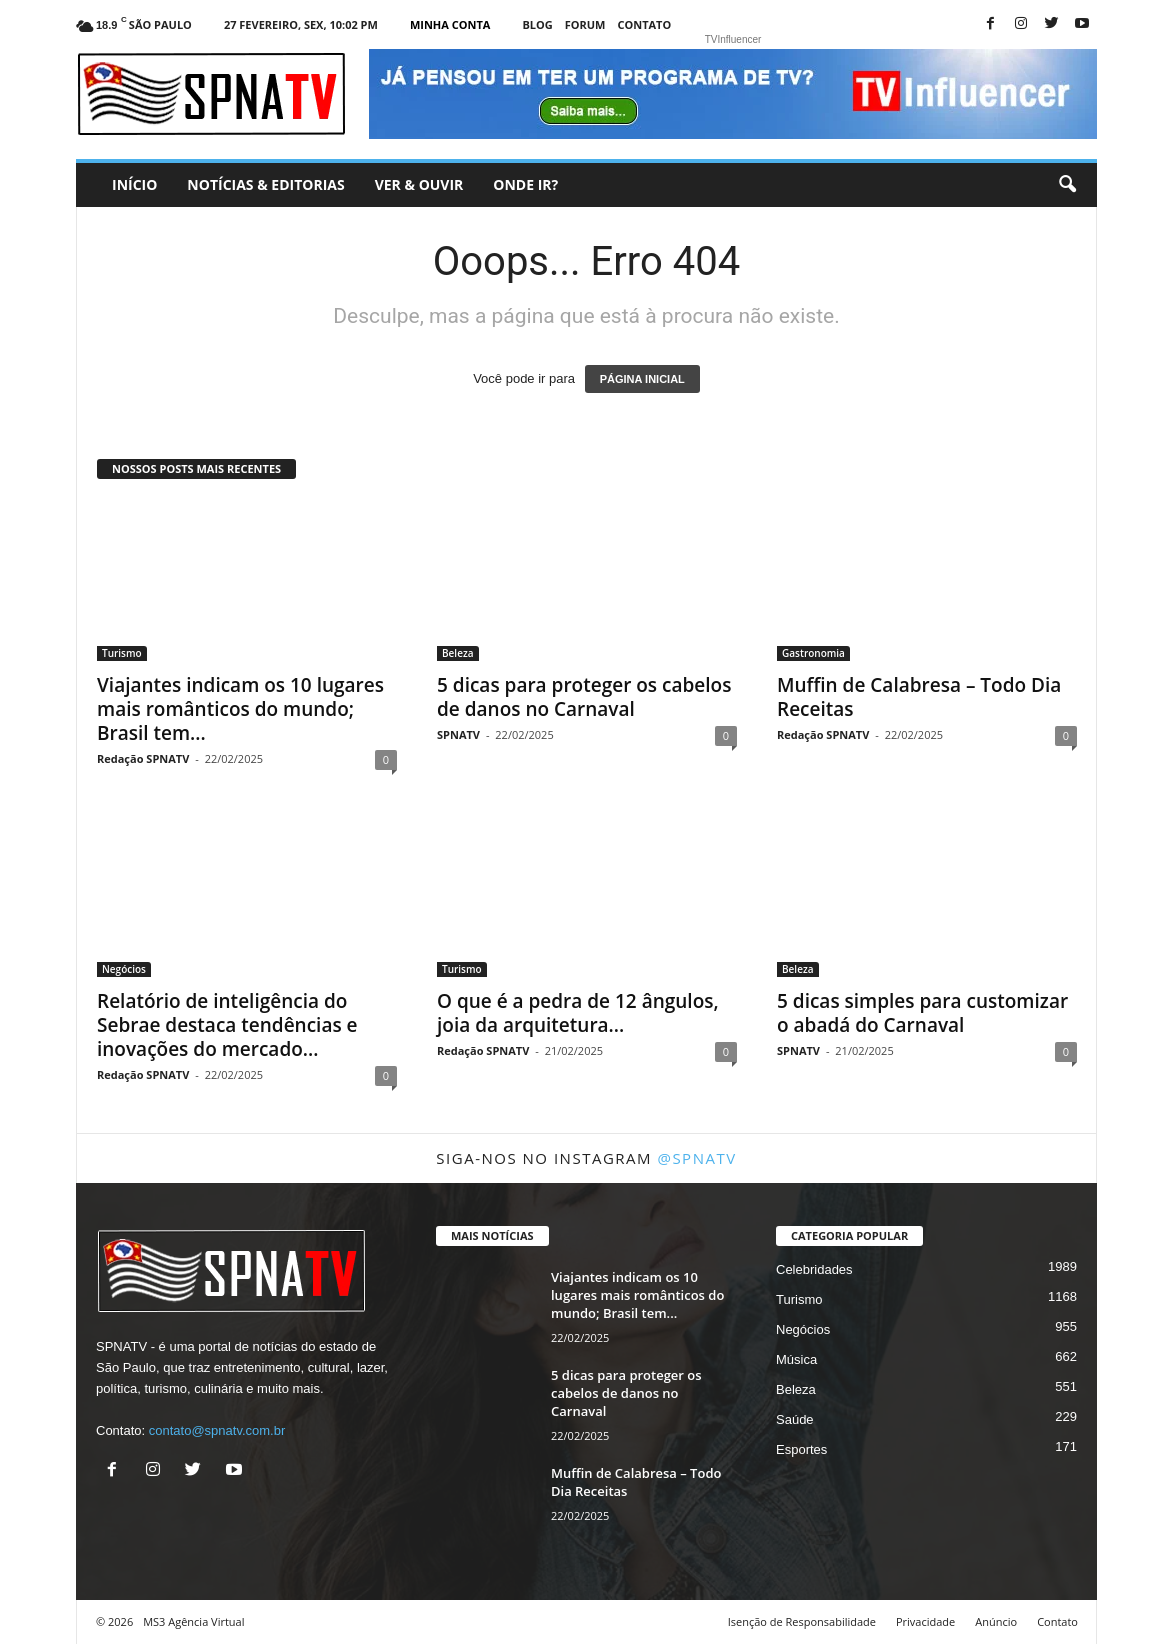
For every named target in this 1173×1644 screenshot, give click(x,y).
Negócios (124, 969)
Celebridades (814, 1269)
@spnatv (696, 1158)
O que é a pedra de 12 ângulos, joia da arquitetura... (578, 1013)
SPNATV (458, 734)
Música (796, 1359)
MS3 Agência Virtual (193, 1621)
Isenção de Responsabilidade (802, 1621)
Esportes (801, 1449)
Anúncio (996, 1621)
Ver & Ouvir (419, 184)
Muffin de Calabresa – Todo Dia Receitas (919, 697)
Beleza (458, 653)
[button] (1067, 185)
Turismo (122, 653)
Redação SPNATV (143, 758)
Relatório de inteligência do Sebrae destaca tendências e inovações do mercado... (227, 1025)
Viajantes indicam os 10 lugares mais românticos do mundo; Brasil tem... (240, 709)
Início (134, 184)
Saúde (795, 1419)
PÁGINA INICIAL (642, 379)
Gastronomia (813, 653)
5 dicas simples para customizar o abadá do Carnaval (922, 1013)
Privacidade (925, 1621)
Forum (585, 24)
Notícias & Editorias (265, 184)
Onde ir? (525, 184)
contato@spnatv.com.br (217, 1430)
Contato (644, 24)
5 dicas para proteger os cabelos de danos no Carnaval (584, 697)
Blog (537, 24)
